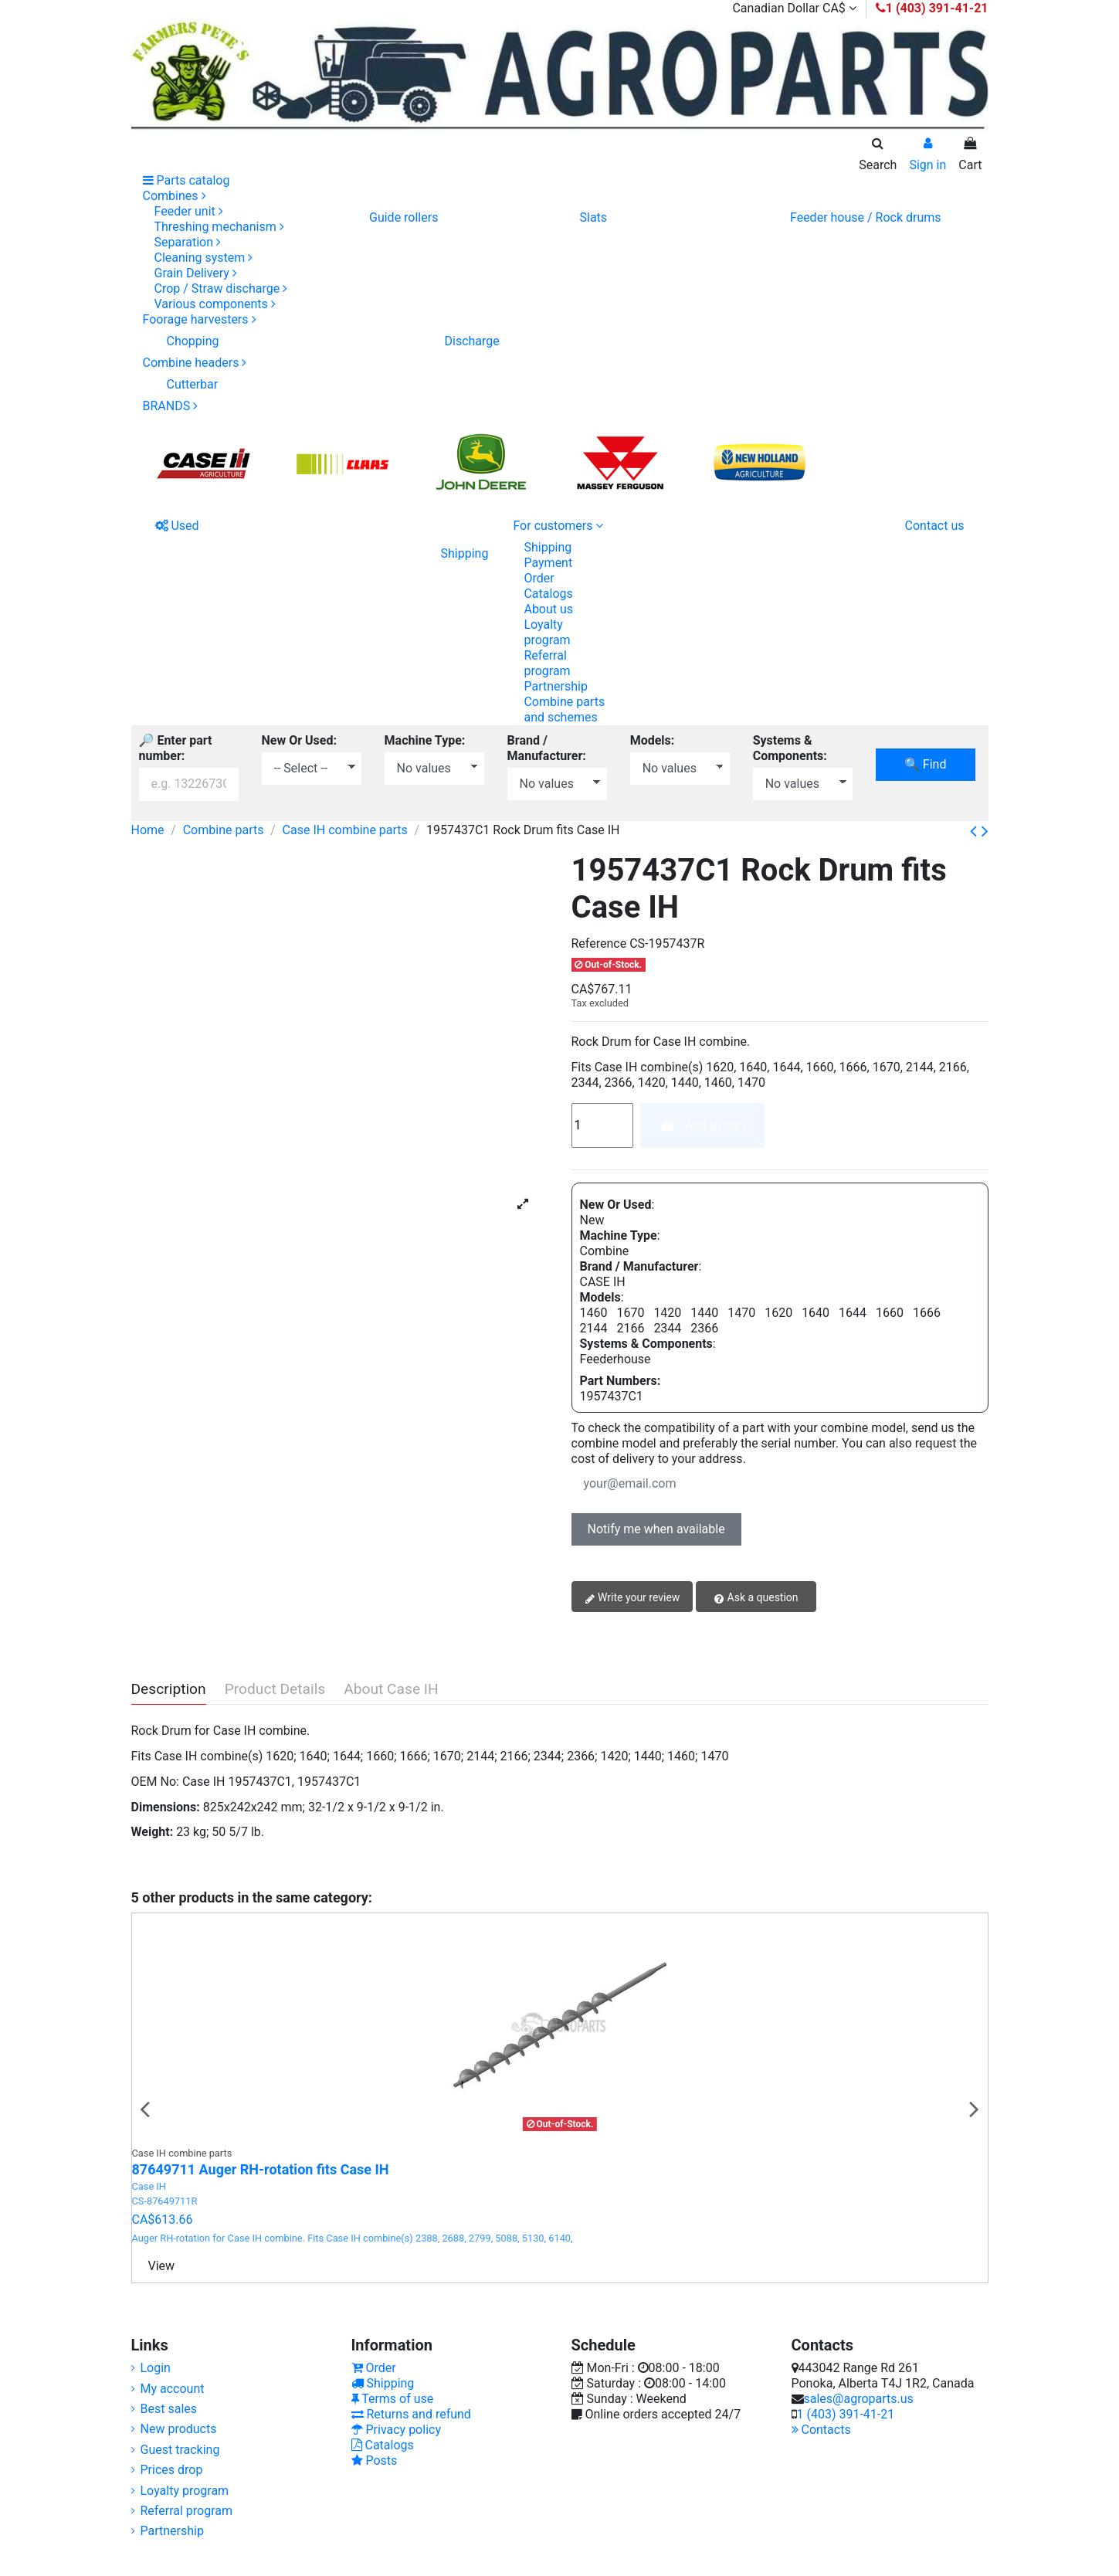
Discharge (471, 341)
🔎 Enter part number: (175, 748)
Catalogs (548, 593)
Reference (599, 943)
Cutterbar (193, 384)
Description (168, 1690)
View (161, 2266)
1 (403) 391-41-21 (846, 2414)
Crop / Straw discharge (221, 288)
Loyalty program (547, 632)
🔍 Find (925, 764)
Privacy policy (396, 2429)
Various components (215, 304)
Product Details (275, 1690)
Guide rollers (403, 217)
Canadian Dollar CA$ (794, 8)
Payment (548, 562)
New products (179, 2429)
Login (156, 2367)
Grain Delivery (195, 273)
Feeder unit (188, 211)
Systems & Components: (790, 748)
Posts (374, 2460)
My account (173, 2388)
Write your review (632, 1598)
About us (548, 609)
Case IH (149, 2186)
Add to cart (702, 1125)
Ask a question (756, 1598)
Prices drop (172, 2469)
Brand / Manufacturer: (546, 748)
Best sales (169, 2408)
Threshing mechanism (219, 226)
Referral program (547, 663)
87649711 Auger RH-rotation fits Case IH (260, 2169)
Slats (593, 217)
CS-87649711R (165, 2201)
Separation (188, 242)
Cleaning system (203, 257)
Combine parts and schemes (564, 709)
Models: (652, 740)
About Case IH (391, 1690)
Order (539, 578)
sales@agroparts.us (859, 2398)
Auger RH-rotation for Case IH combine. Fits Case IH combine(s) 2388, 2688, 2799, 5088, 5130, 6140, (352, 2238)
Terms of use (392, 2398)
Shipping (547, 547)
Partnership (555, 686)
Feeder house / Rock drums (865, 217)
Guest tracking (180, 2449)
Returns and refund (411, 2414)
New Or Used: (299, 740)
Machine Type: (425, 740)
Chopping (193, 341)
